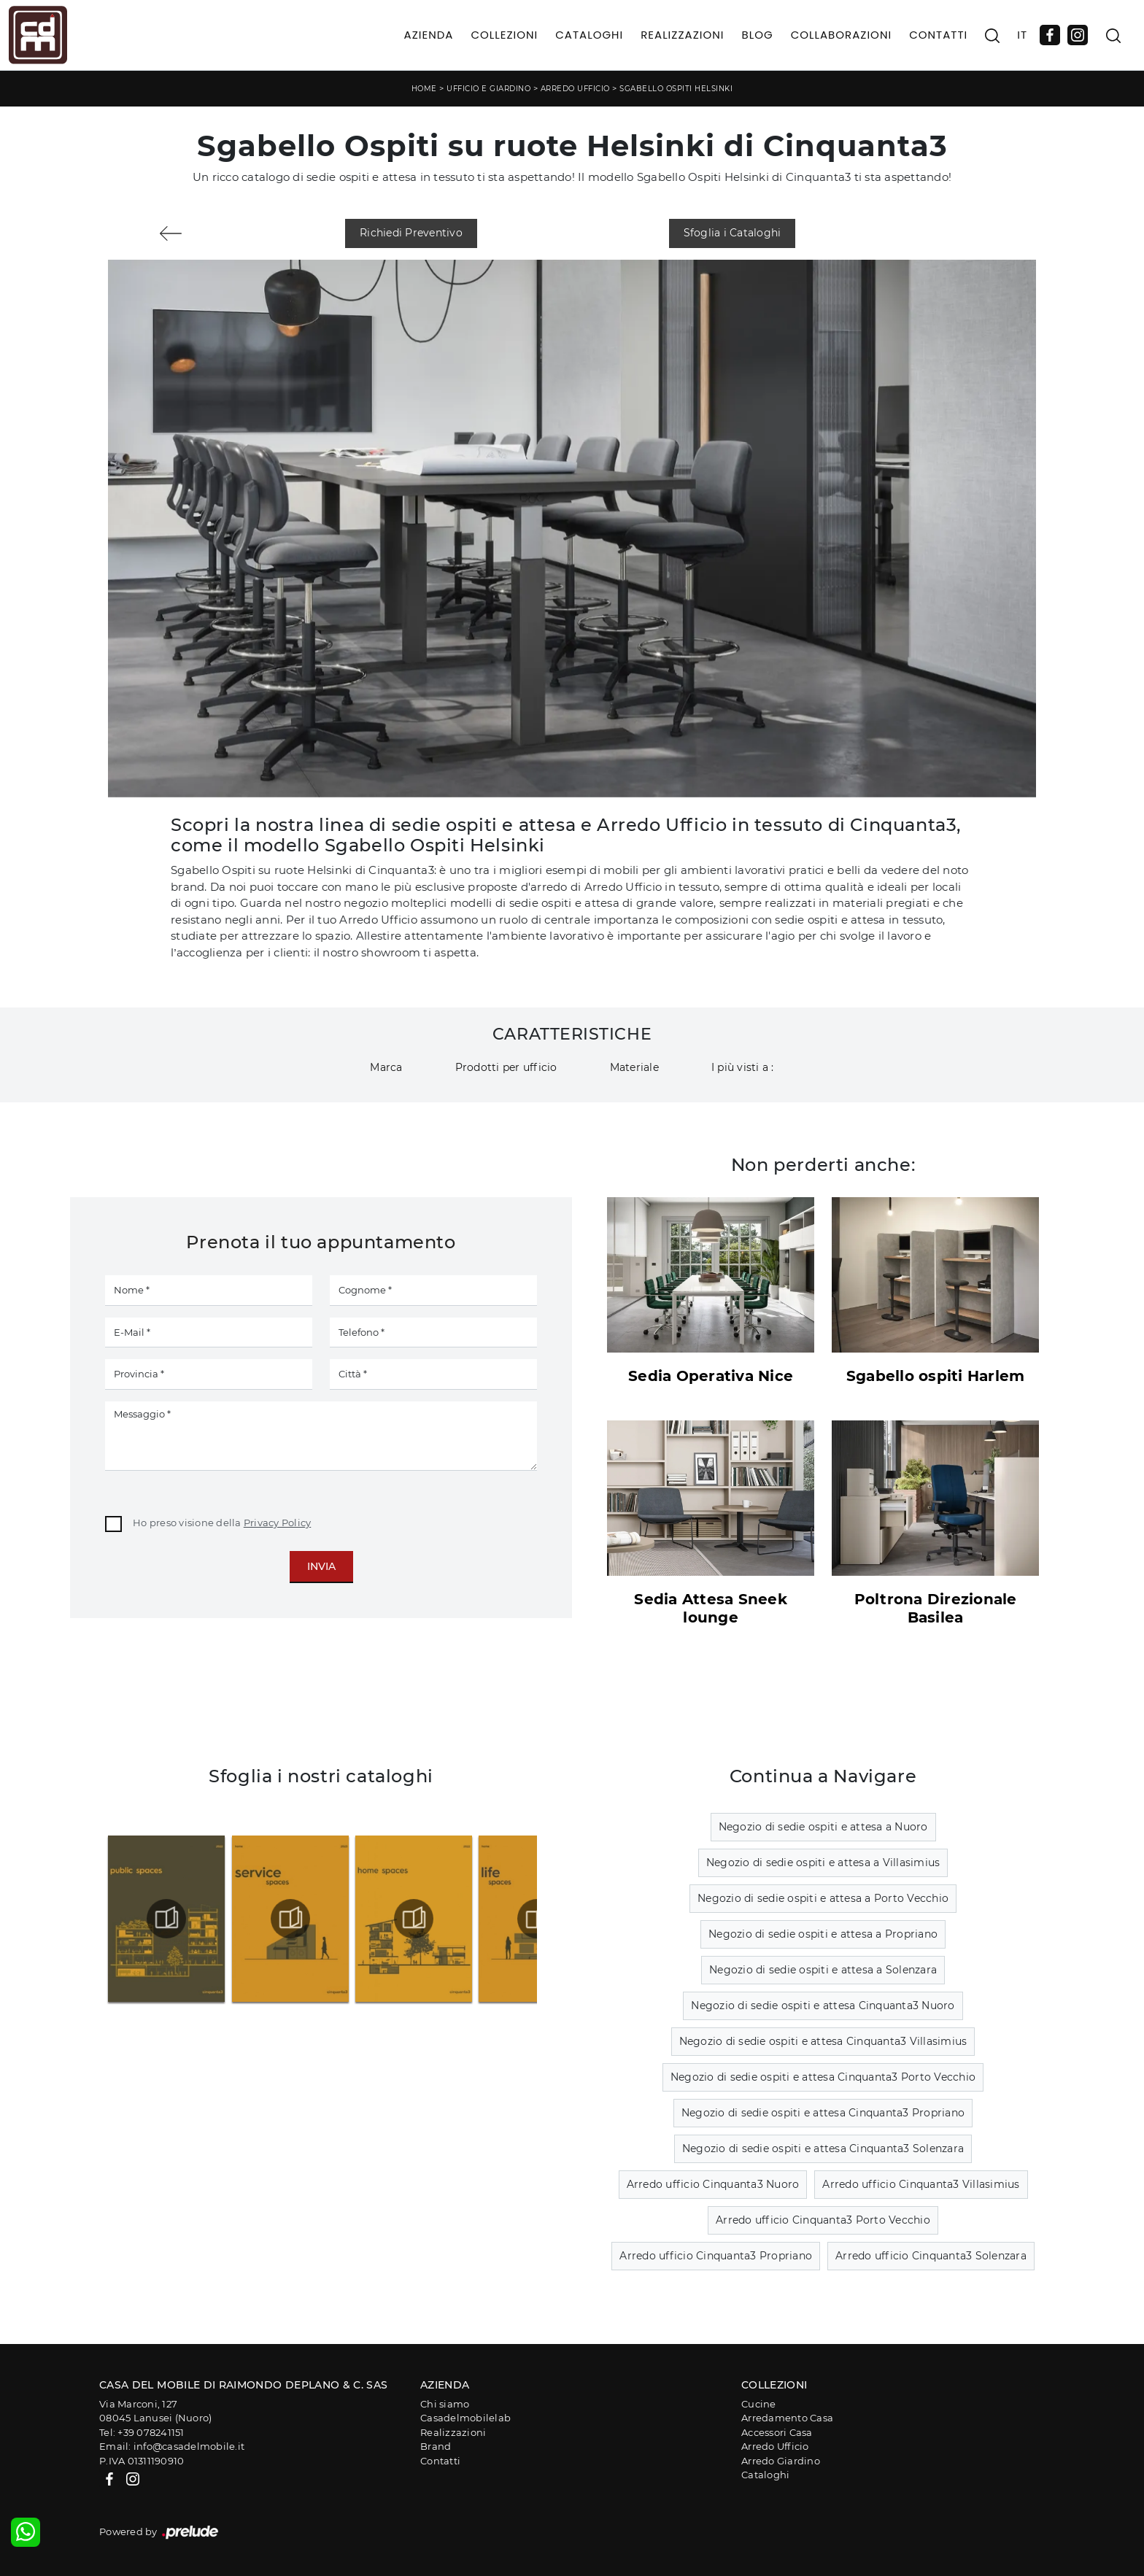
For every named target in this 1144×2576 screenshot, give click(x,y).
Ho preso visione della (222, 1522)
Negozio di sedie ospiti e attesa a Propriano (823, 1934)
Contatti (938, 34)
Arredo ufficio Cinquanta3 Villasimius (920, 2184)
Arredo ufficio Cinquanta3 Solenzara (931, 2255)
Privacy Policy (278, 1522)
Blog (757, 34)
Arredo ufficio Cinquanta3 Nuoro (713, 2184)
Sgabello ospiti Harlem (935, 1376)
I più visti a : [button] (742, 1067)
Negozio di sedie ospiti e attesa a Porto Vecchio (822, 1898)
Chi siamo (444, 2404)
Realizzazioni (682, 34)
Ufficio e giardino (488, 88)
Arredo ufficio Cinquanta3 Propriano (715, 2255)
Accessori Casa (777, 2432)
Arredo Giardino (780, 2461)
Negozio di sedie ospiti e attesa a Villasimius (823, 1862)
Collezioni (504, 34)
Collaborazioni (841, 34)
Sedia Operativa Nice (710, 1376)
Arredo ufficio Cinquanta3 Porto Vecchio (823, 2220)
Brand (435, 2446)
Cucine (758, 2404)
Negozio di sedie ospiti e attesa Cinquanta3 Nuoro (822, 2005)
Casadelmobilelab (465, 2418)
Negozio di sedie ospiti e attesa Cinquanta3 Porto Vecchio (822, 2077)
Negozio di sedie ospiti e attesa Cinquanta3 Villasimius (823, 2041)
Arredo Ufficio (575, 88)
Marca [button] (386, 1067)
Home (424, 88)
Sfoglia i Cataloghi (732, 232)
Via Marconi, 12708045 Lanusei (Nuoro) (155, 2411)
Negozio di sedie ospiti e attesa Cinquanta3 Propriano (823, 2112)
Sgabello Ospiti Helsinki (676, 88)
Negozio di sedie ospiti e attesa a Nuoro (823, 1826)
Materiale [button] (634, 1067)
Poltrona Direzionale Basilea (935, 1608)
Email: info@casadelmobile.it (171, 2446)
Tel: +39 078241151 (142, 2432)
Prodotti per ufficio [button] (506, 1067)
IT (1022, 34)
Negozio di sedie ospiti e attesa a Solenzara (823, 1969)
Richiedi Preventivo (411, 232)
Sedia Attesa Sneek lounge (710, 1608)
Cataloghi (589, 34)
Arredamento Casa (787, 2418)
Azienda (429, 34)
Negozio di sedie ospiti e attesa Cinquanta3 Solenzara (823, 2148)
